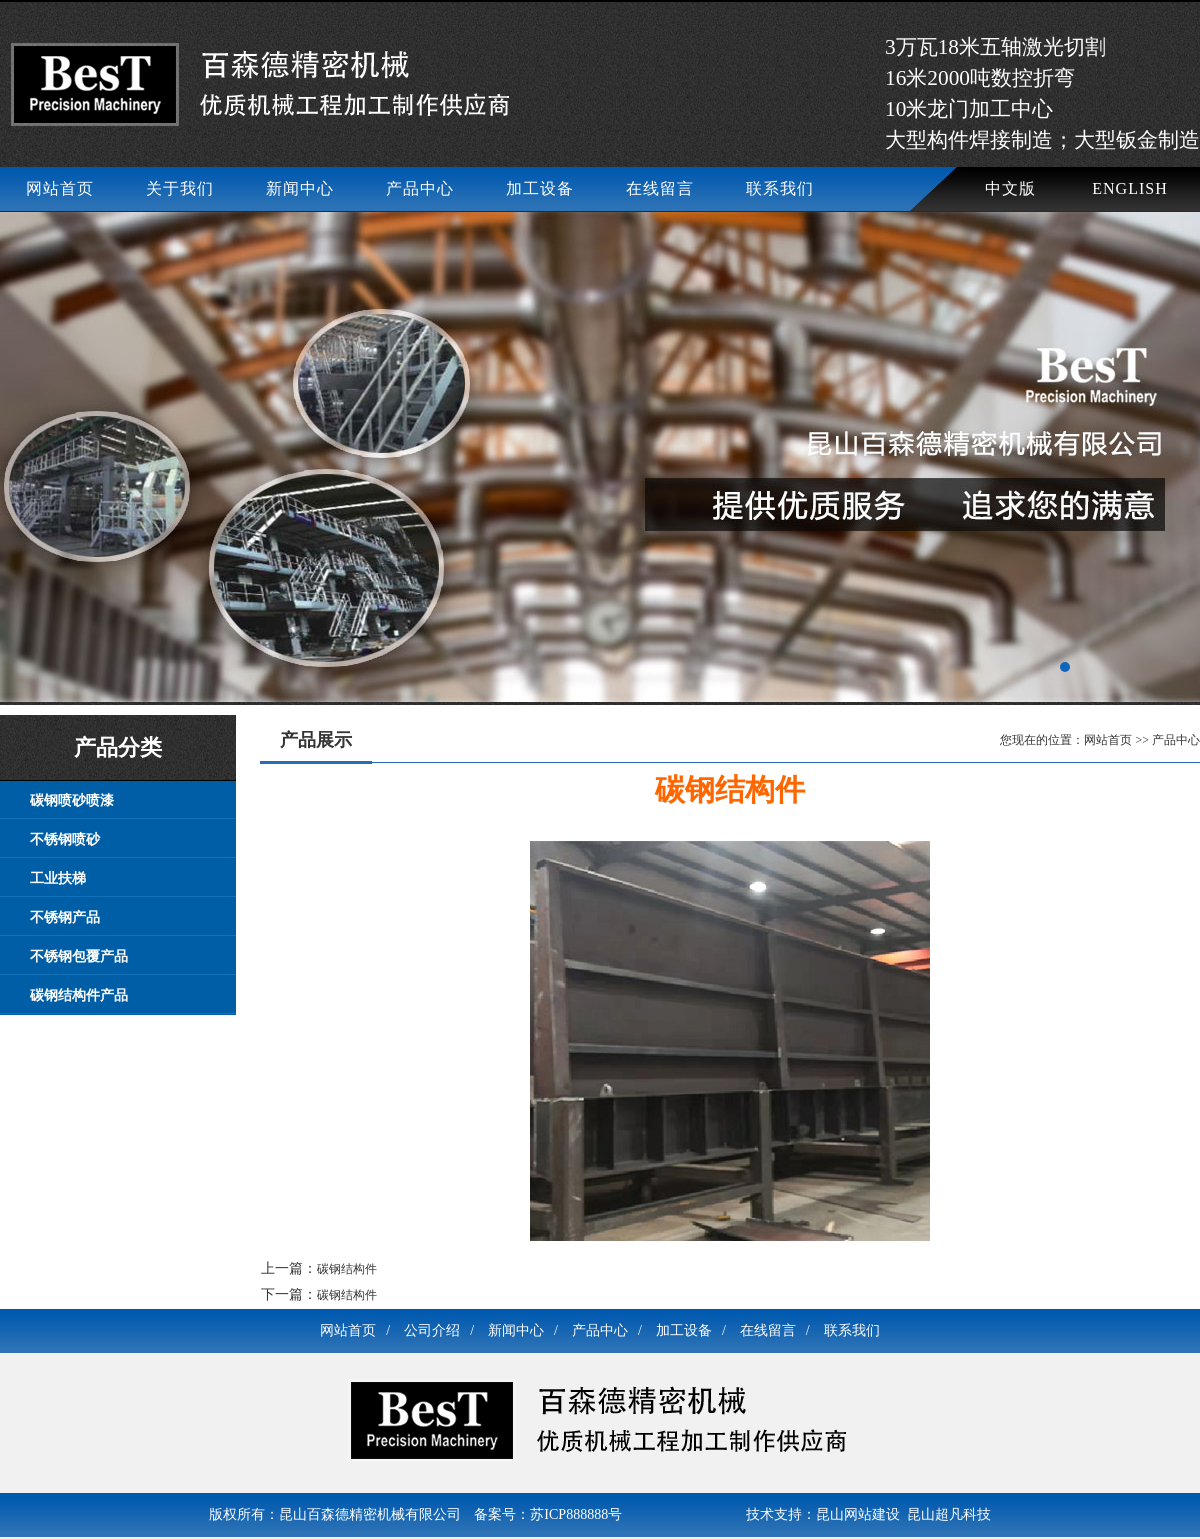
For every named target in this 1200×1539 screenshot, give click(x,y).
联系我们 (780, 188)
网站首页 (60, 188)
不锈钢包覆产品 (79, 956)
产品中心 (420, 188)
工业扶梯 (58, 878)
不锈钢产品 (65, 917)
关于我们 (180, 188)
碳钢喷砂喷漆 (72, 800)
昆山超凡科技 (949, 1514)
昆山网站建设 (858, 1514)
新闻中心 (300, 188)
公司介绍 (439, 1330)
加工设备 (540, 188)
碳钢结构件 (347, 1269)
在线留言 (660, 188)
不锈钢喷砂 (65, 839)
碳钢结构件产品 (79, 995)
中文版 (1010, 188)
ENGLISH (1129, 188)
